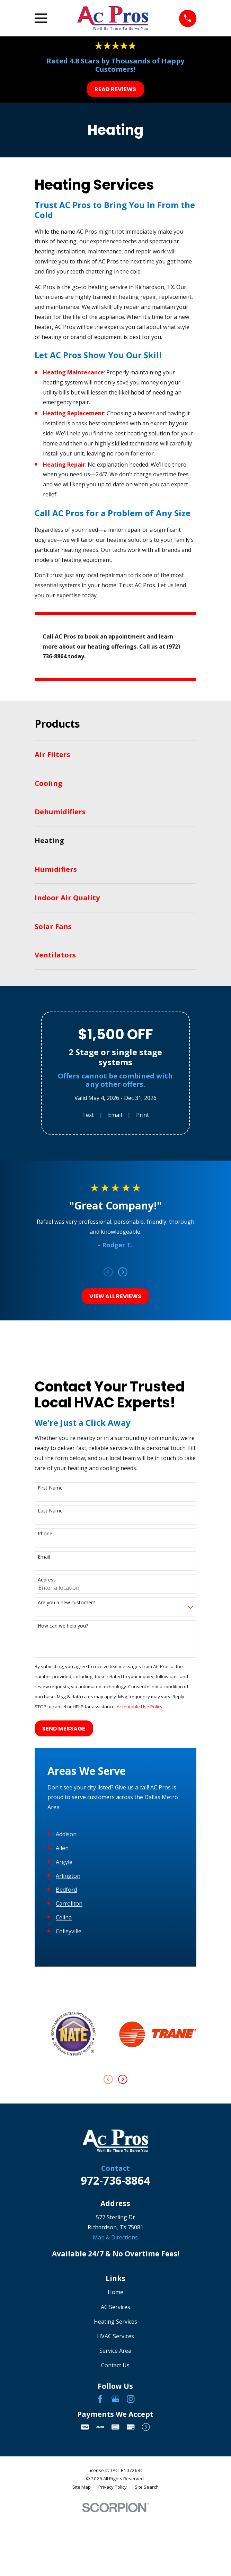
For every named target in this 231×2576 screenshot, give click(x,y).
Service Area (115, 2512)
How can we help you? (63, 1626)
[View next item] (122, 1272)
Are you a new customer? (66, 1603)
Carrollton (69, 2065)
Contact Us (115, 2527)
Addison (66, 1996)
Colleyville (68, 2093)
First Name (50, 1488)
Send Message (63, 1729)
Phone (45, 1534)
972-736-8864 (115, 2342)
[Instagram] (130, 2561)
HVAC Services (115, 2498)
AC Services (115, 2468)
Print (142, 1115)
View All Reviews (115, 1296)
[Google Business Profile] (115, 2561)
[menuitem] (115, 754)
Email (115, 1115)
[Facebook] (100, 2561)
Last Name (50, 1511)
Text (88, 1115)
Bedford (66, 2051)
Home (115, 2454)
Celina (64, 2079)
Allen (62, 2010)
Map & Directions (115, 2399)
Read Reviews (115, 89)
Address (47, 1580)
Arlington (68, 2037)
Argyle (64, 2024)
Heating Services (115, 2483)
